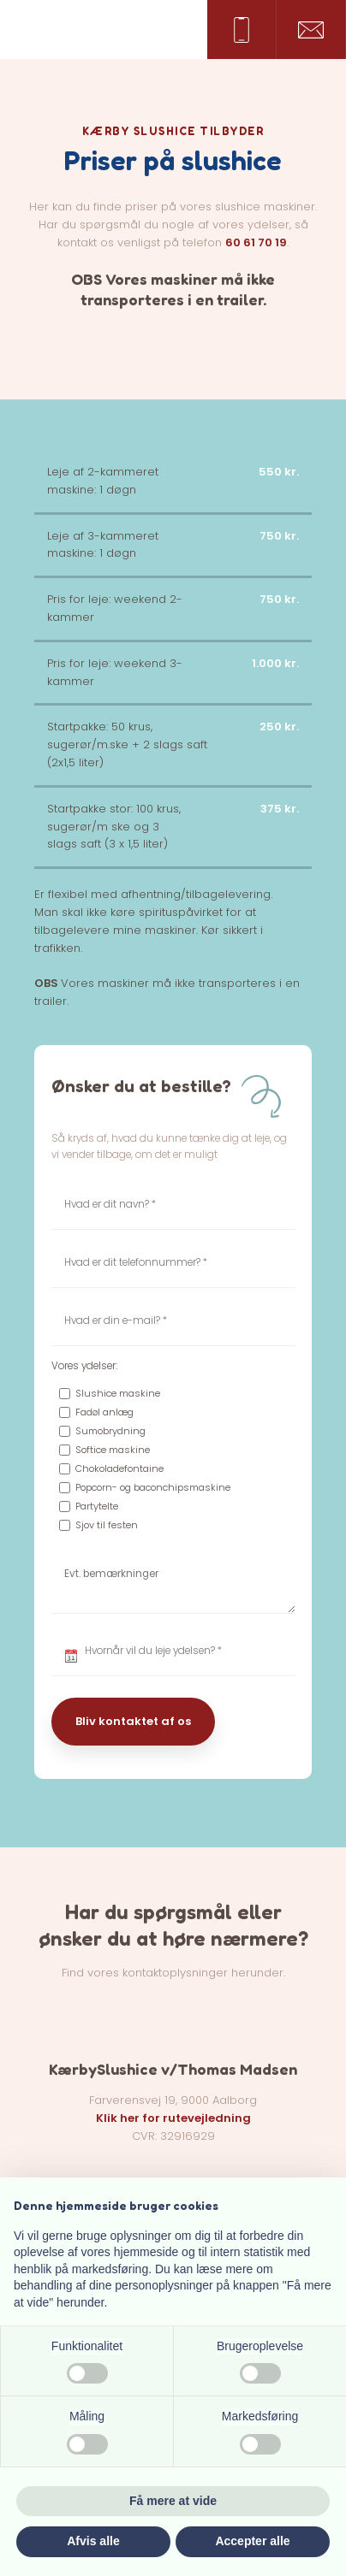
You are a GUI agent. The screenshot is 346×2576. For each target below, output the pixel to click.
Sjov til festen (106, 1525)
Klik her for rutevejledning (173, 2118)
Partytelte (96, 1506)
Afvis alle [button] (93, 2541)
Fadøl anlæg (104, 1412)
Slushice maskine (117, 1393)
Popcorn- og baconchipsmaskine (152, 1487)
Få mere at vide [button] (173, 2501)
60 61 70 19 (256, 242)
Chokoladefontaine (119, 1468)
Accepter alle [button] (252, 2541)
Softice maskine (112, 1449)
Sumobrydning (110, 1431)
